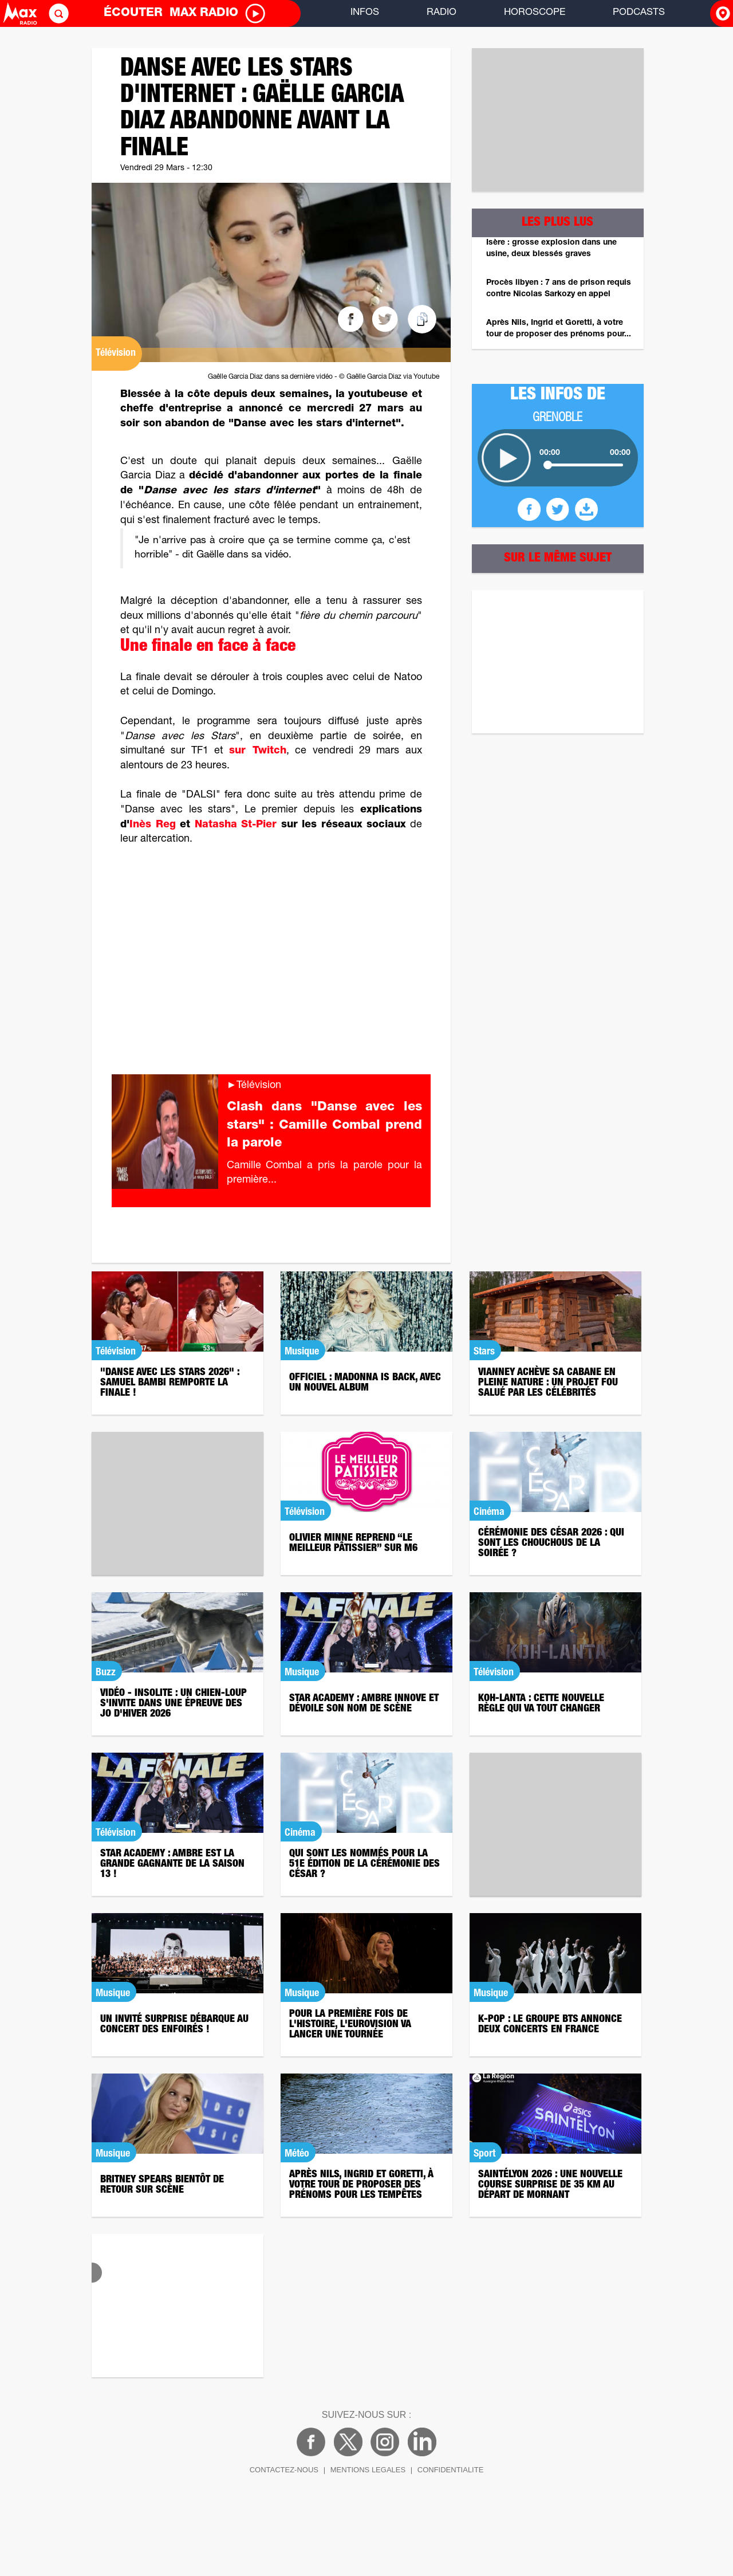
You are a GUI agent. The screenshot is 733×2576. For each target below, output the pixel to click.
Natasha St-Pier (236, 825)
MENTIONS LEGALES (367, 2469)
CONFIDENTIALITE (450, 2469)
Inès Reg (152, 825)
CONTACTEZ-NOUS (284, 2469)
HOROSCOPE (534, 13)
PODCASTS (639, 13)
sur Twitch (257, 751)
